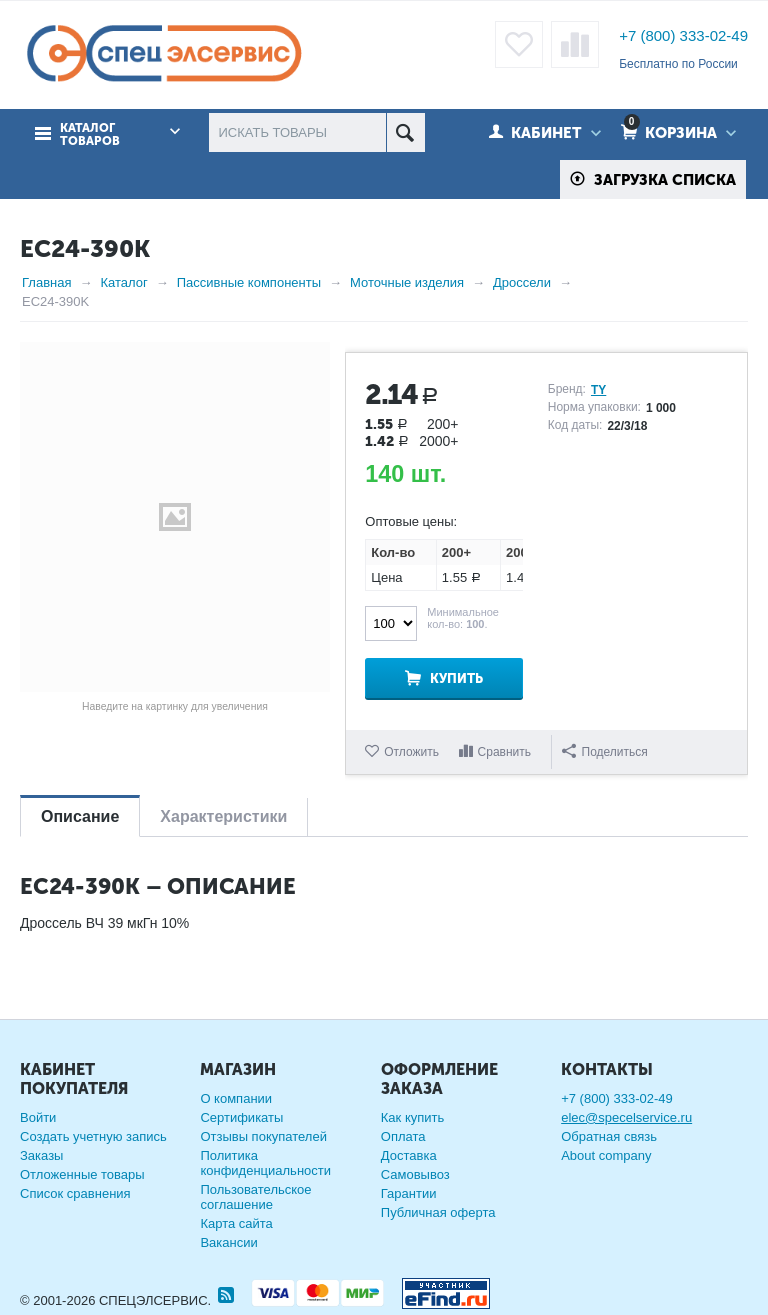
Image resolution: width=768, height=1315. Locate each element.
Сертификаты (241, 1117)
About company (606, 1155)
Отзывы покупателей (263, 1136)
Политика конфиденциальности (265, 1163)
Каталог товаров (90, 134)
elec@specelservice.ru (626, 1117)
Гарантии (409, 1193)
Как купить (412, 1117)
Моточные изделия (407, 282)
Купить (456, 678)
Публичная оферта (438, 1212)
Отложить (411, 752)
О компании (236, 1098)
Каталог (123, 282)
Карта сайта (236, 1223)
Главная (46, 282)
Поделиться (605, 751)
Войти (38, 1117)
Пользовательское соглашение (255, 1197)
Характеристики (223, 816)
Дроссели (522, 282)
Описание (80, 816)
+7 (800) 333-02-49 (683, 35)
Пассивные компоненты (249, 282)
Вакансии (228, 1242)
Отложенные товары (82, 1174)
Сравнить (504, 752)
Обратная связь (609, 1136)
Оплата (403, 1136)
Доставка (409, 1155)
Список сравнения (75, 1193)
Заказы (41, 1155)
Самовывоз (415, 1174)
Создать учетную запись (93, 1136)
